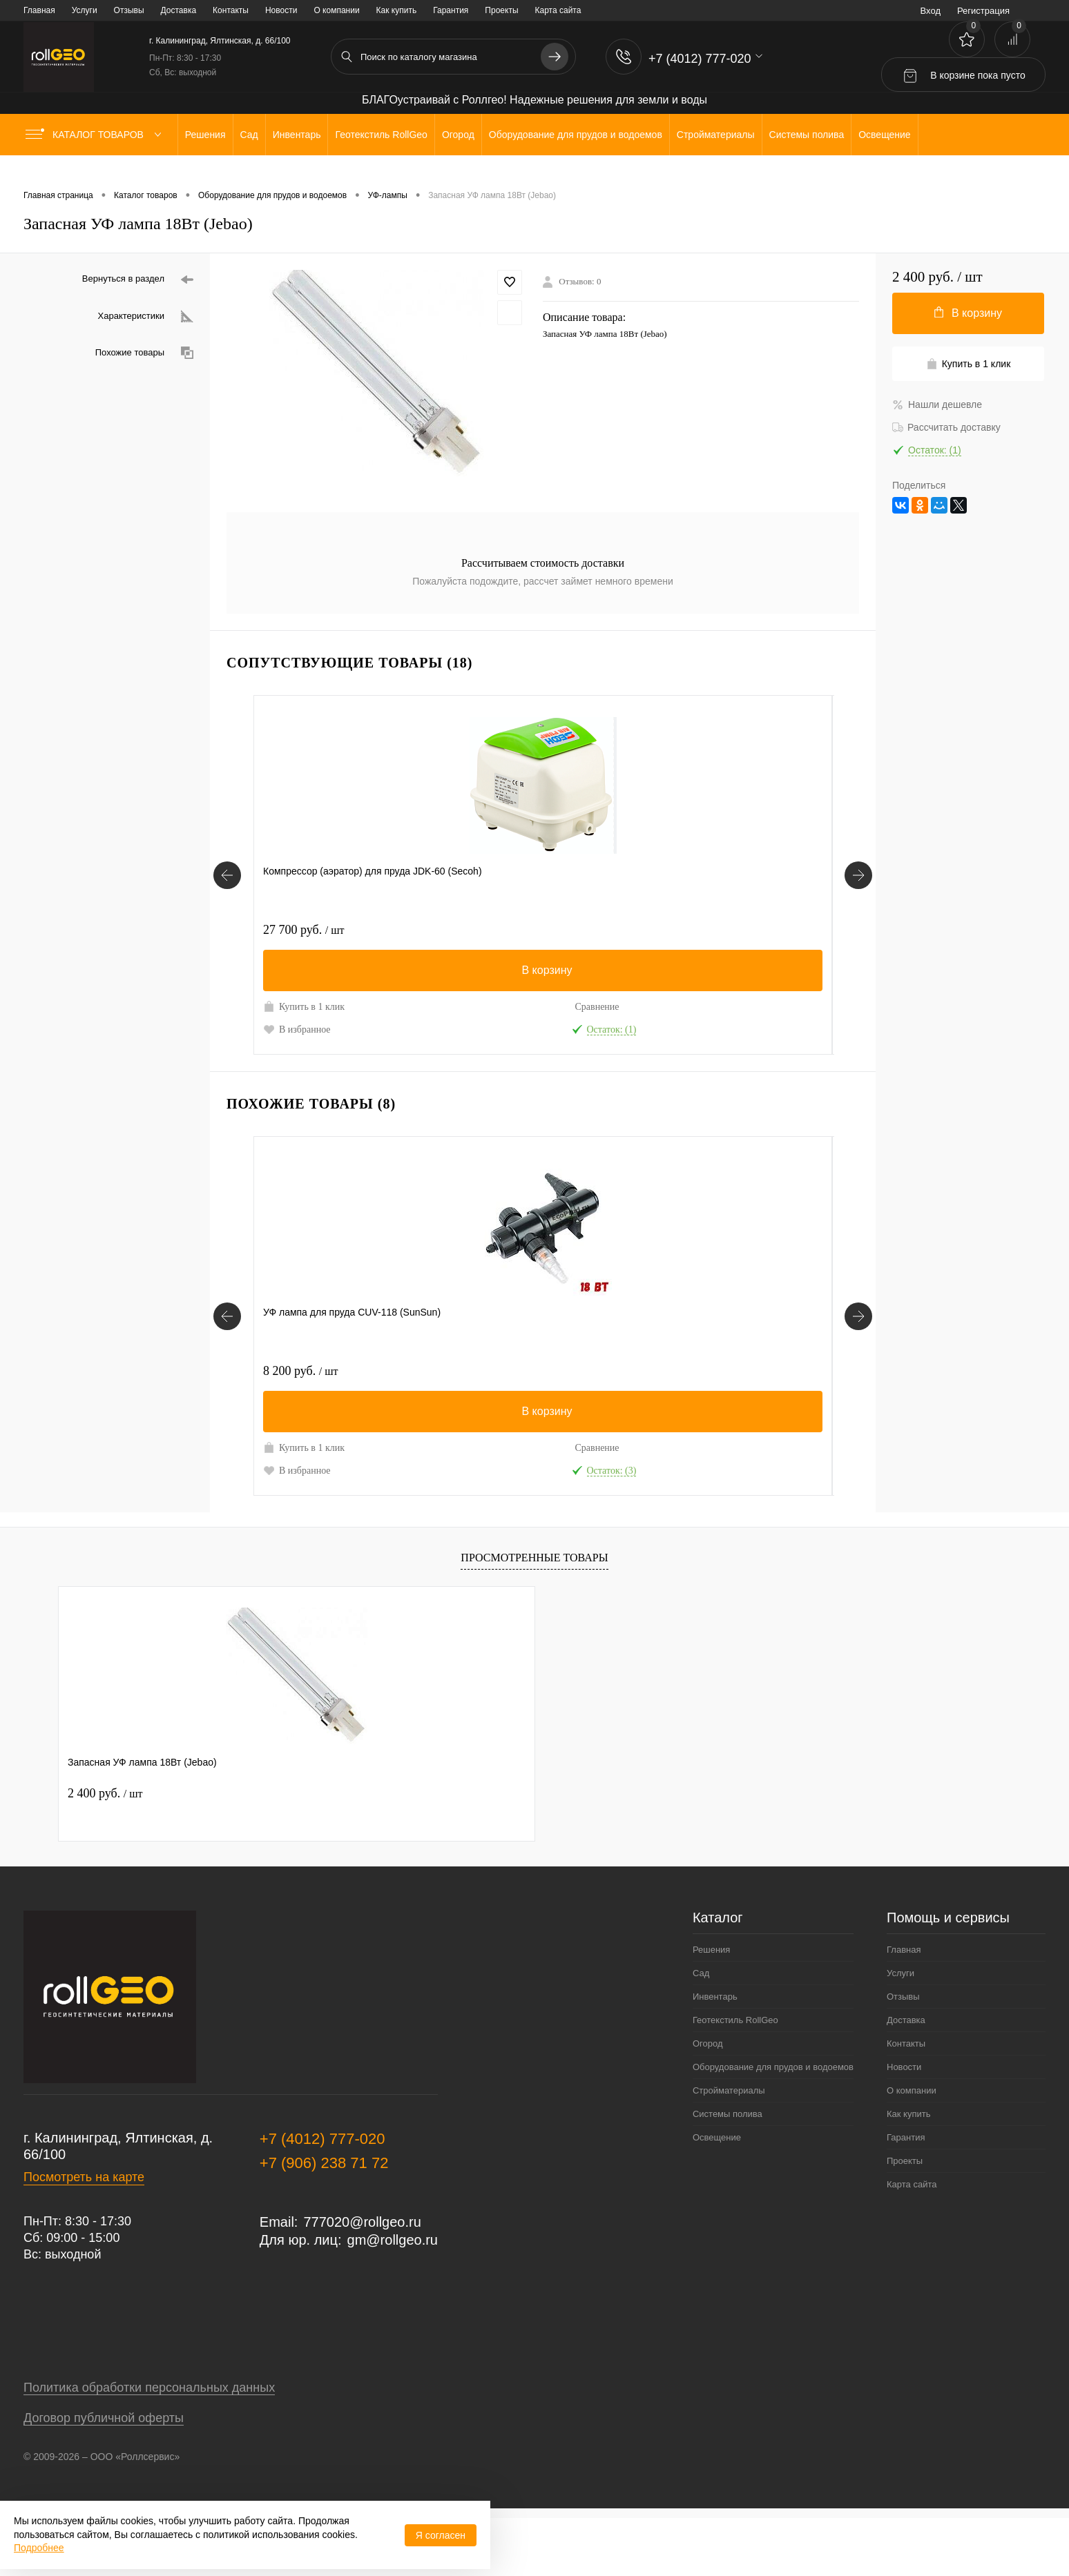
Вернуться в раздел (137, 279)
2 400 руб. (105, 1851)
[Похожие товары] (227, 1360)
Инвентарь (715, 2054)
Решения (711, 2007)
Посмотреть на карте (83, 2235)
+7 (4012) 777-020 (322, 2196)
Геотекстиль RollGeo (735, 2078)
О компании (336, 10)
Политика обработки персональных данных (149, 2445)
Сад (701, 2031)
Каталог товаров (96, 134)
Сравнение (358, 1007)
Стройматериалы (729, 2148)
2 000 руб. (589, 1400)
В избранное (297, 1043)
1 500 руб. (734, 930)
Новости (281, 10)
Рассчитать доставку (946, 427)
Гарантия (450, 10)
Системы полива (727, 2172)
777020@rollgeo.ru (362, 2279)
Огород (708, 2101)
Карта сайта (558, 10)
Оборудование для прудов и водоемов (773, 2125)
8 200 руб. (300, 1400)
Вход (931, 11)
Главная (39, 10)
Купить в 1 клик (292, 1013)
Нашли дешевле (937, 404)
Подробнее (39, 2547)
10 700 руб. (448, 1400)
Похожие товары (144, 353)
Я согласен (440, 2535)
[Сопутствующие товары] (227, 890)
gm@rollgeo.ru (392, 2297)
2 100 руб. (589, 930)
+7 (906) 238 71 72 (324, 2220)
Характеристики (145, 316)
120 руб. (441, 930)
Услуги (84, 10)
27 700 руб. (303, 930)
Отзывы (129, 10)
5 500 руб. (734, 1400)
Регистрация (983, 11)
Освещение (717, 2195)
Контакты (231, 10)
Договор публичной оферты (103, 2476)
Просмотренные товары (534, 1615)
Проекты (501, 10)
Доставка (179, 10)
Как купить (396, 10)
